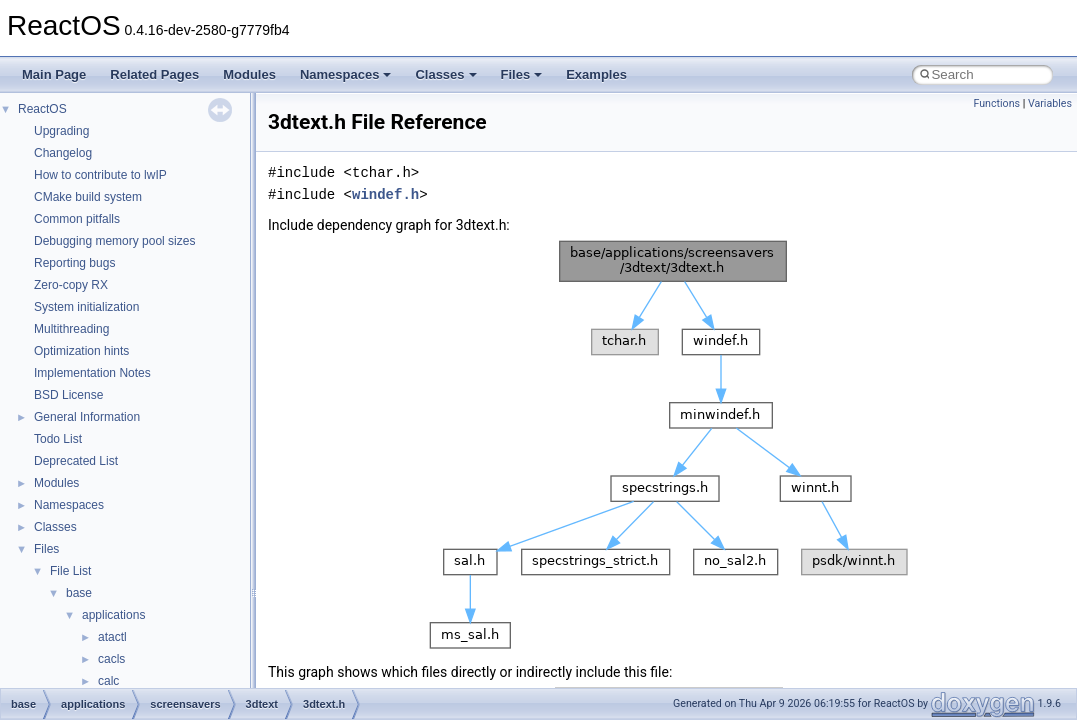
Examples (596, 74)
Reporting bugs (74, 263)
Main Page (54, 74)
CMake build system (88, 197)
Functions (996, 103)
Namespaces (346, 74)
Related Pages (154, 74)
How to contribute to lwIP (100, 175)
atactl (112, 637)
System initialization (86, 307)
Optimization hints (81, 351)
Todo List (58, 439)
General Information (87, 417)
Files (522, 74)
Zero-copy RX (71, 285)
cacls (111, 659)
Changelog (63, 153)
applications (113, 615)
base (79, 593)
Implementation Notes (92, 373)
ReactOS (42, 109)
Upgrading (61, 131)
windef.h (385, 194)
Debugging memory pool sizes (114, 241)
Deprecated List (76, 461)
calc (108, 681)
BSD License (68, 395)
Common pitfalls (77, 219)
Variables (1050, 103)
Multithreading (71, 329)
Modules (249, 74)
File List (70, 571)
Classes (445, 74)
